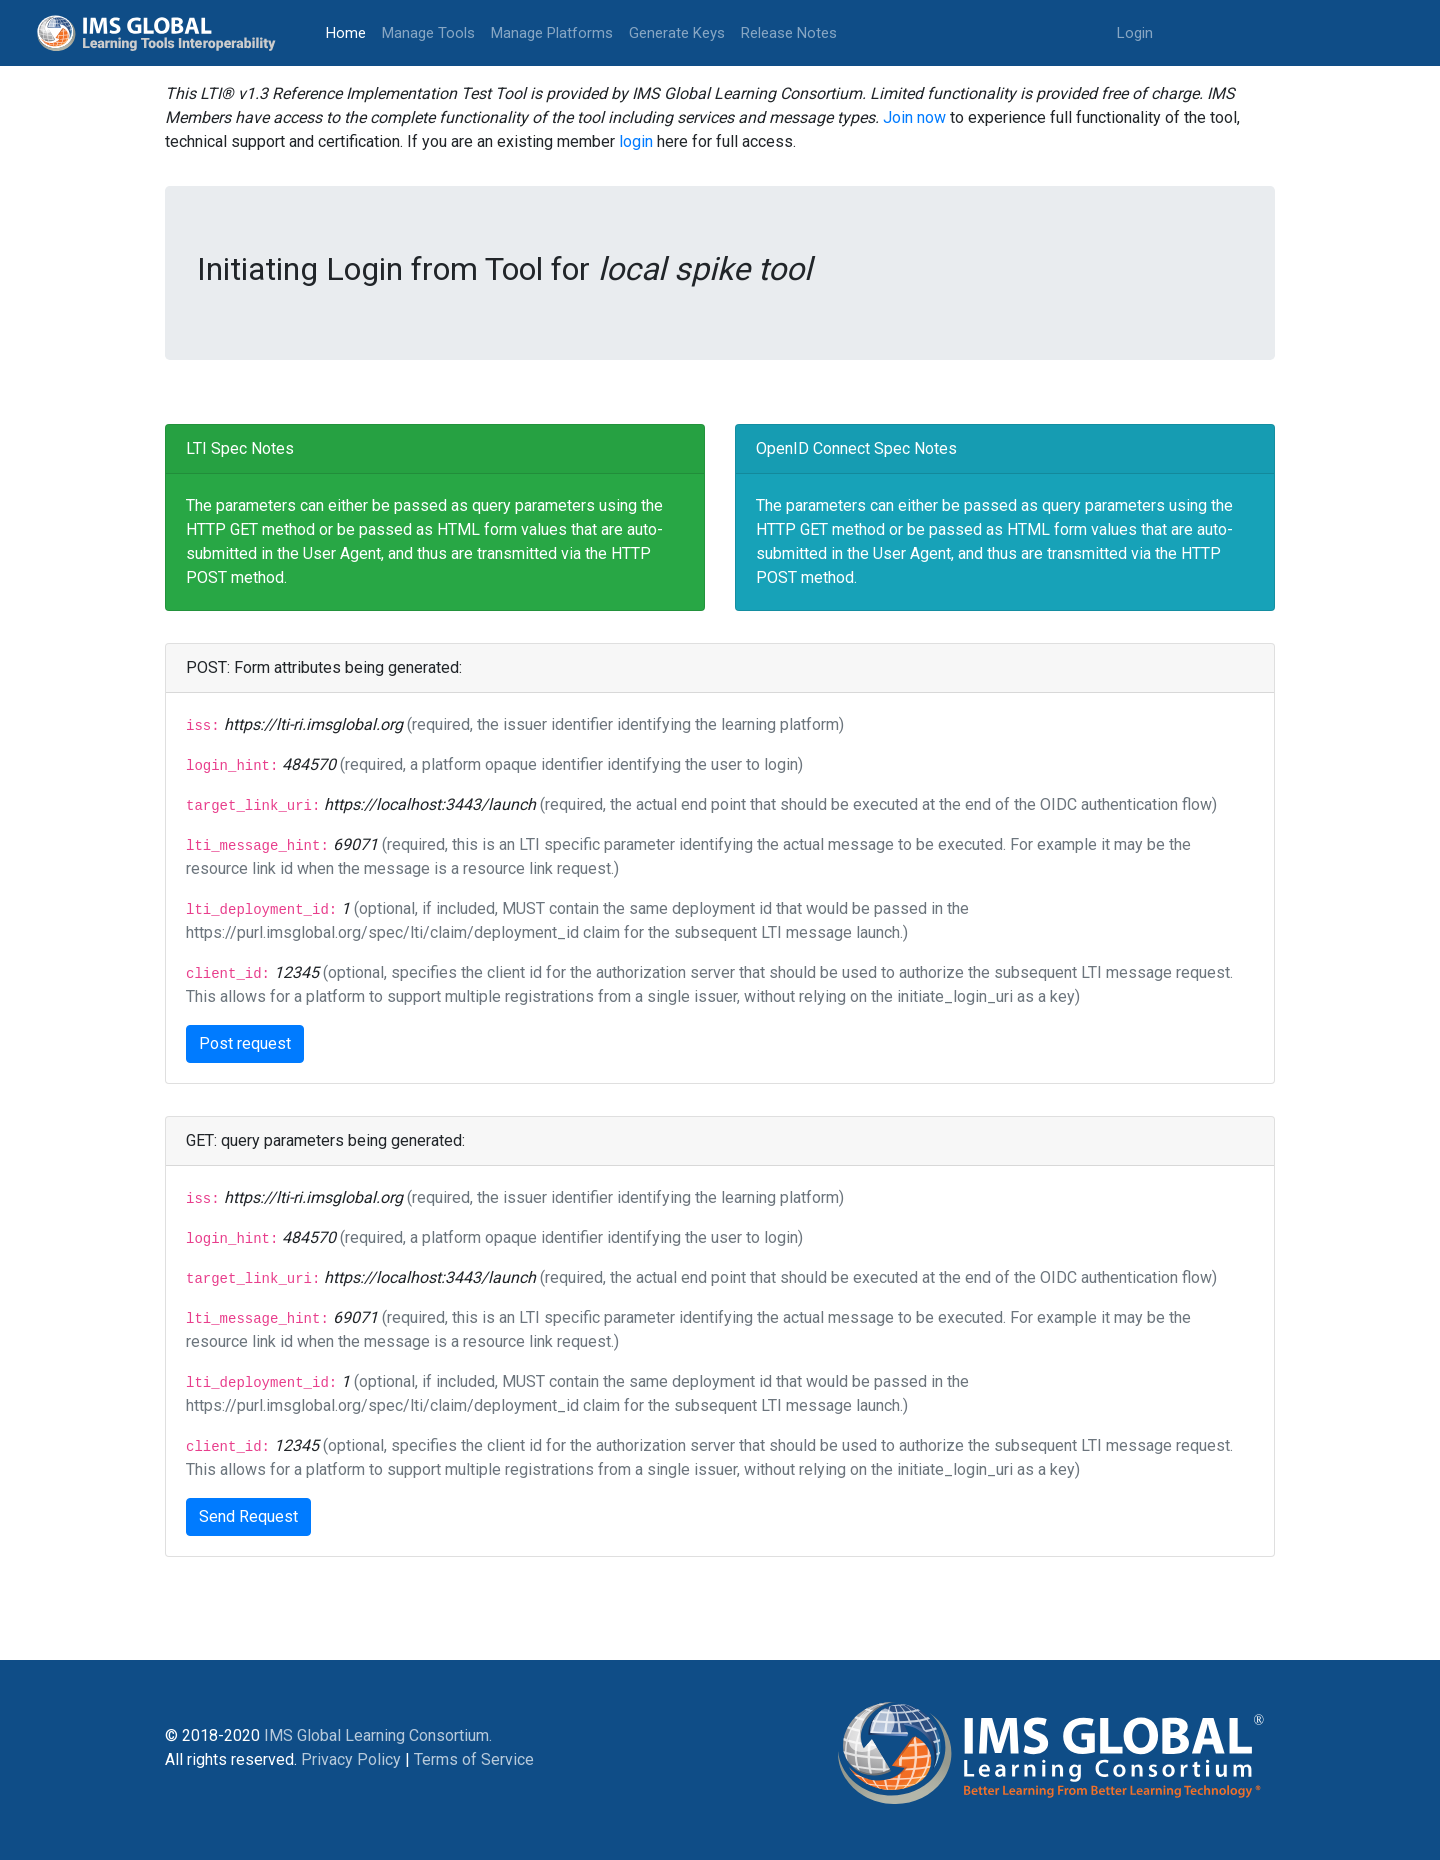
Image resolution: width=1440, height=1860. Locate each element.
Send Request (248, 1516)
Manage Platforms (552, 33)
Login (1135, 33)
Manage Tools (428, 33)
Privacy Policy (351, 1759)
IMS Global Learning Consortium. (378, 1735)
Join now (914, 117)
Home (350, 31)
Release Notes (789, 33)
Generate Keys (677, 33)
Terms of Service (474, 1759)
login (636, 141)
